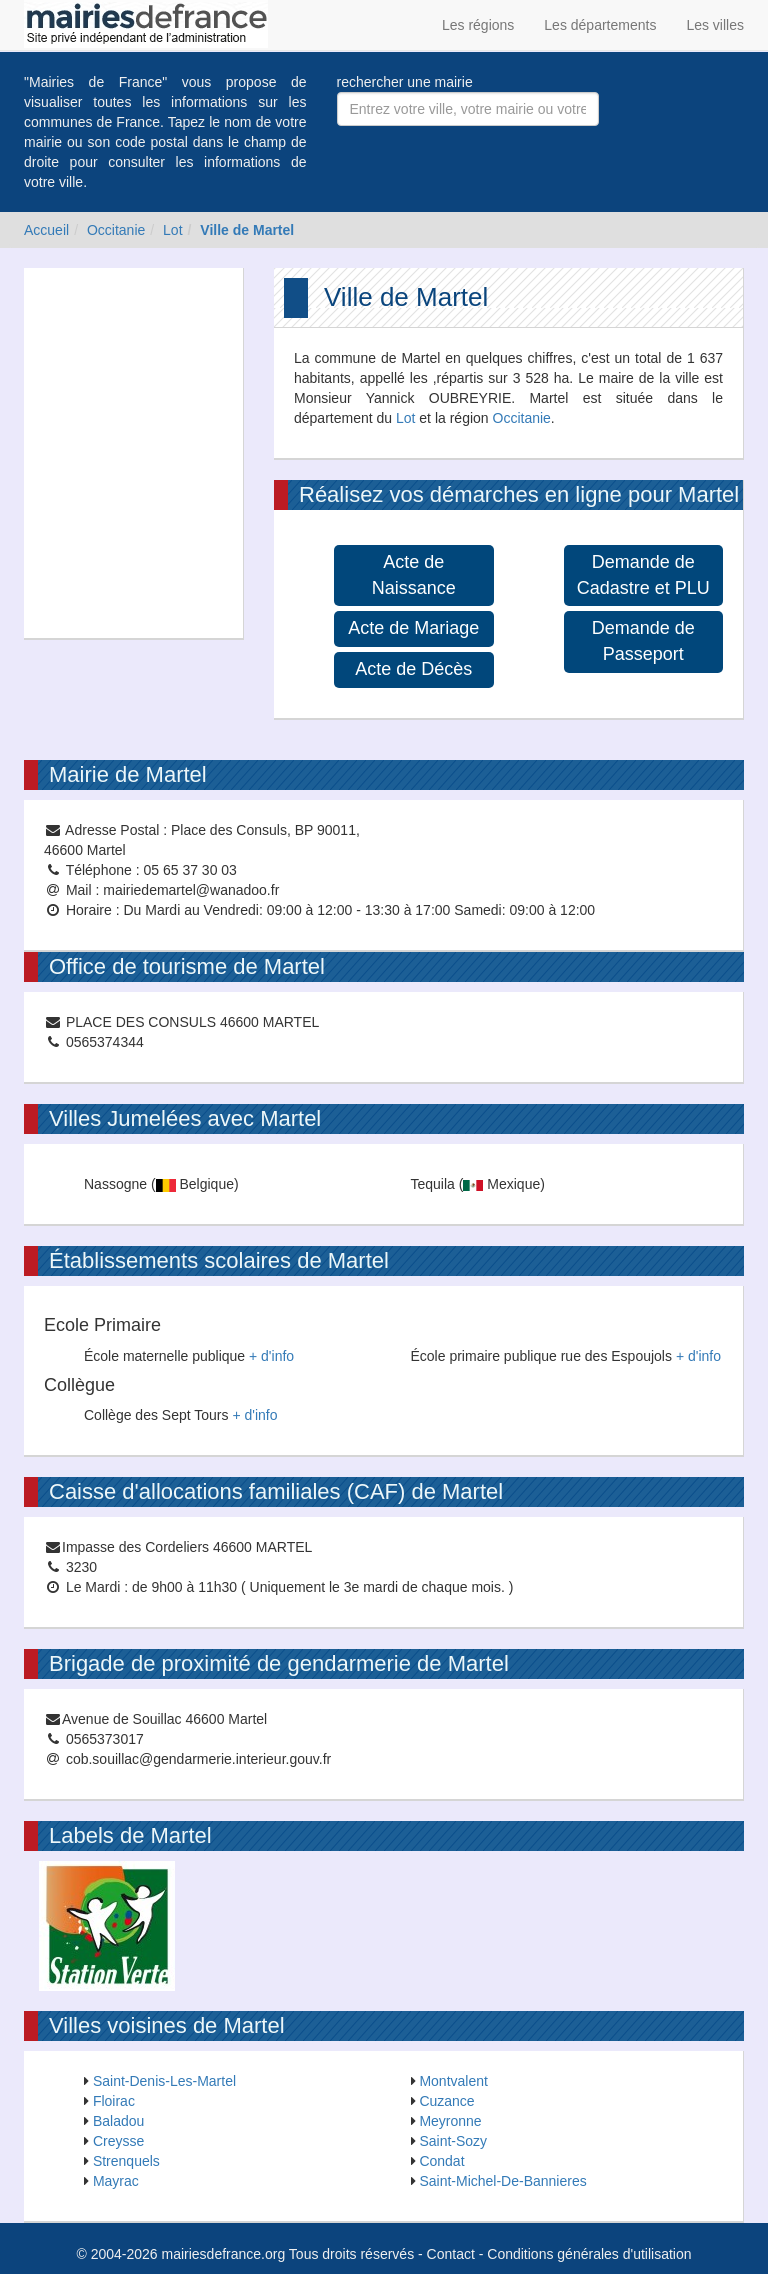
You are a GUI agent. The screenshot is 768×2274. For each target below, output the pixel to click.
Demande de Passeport (643, 641)
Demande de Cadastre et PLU (643, 575)
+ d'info (271, 1356)
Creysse (118, 2141)
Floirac (114, 2101)
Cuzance (446, 2101)
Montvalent (453, 2081)
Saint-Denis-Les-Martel (164, 2081)
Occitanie (116, 230)
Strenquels (126, 2161)
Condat (441, 2161)
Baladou (118, 2121)
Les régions (478, 25)
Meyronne (450, 2121)
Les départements (600, 25)
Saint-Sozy (453, 2141)
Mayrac (116, 2181)
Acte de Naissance (414, 575)
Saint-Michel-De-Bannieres (502, 2181)
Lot (172, 230)
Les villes (715, 25)
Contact (451, 2254)
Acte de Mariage (413, 628)
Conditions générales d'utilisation (589, 2254)
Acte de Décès (413, 669)
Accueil (46, 230)
